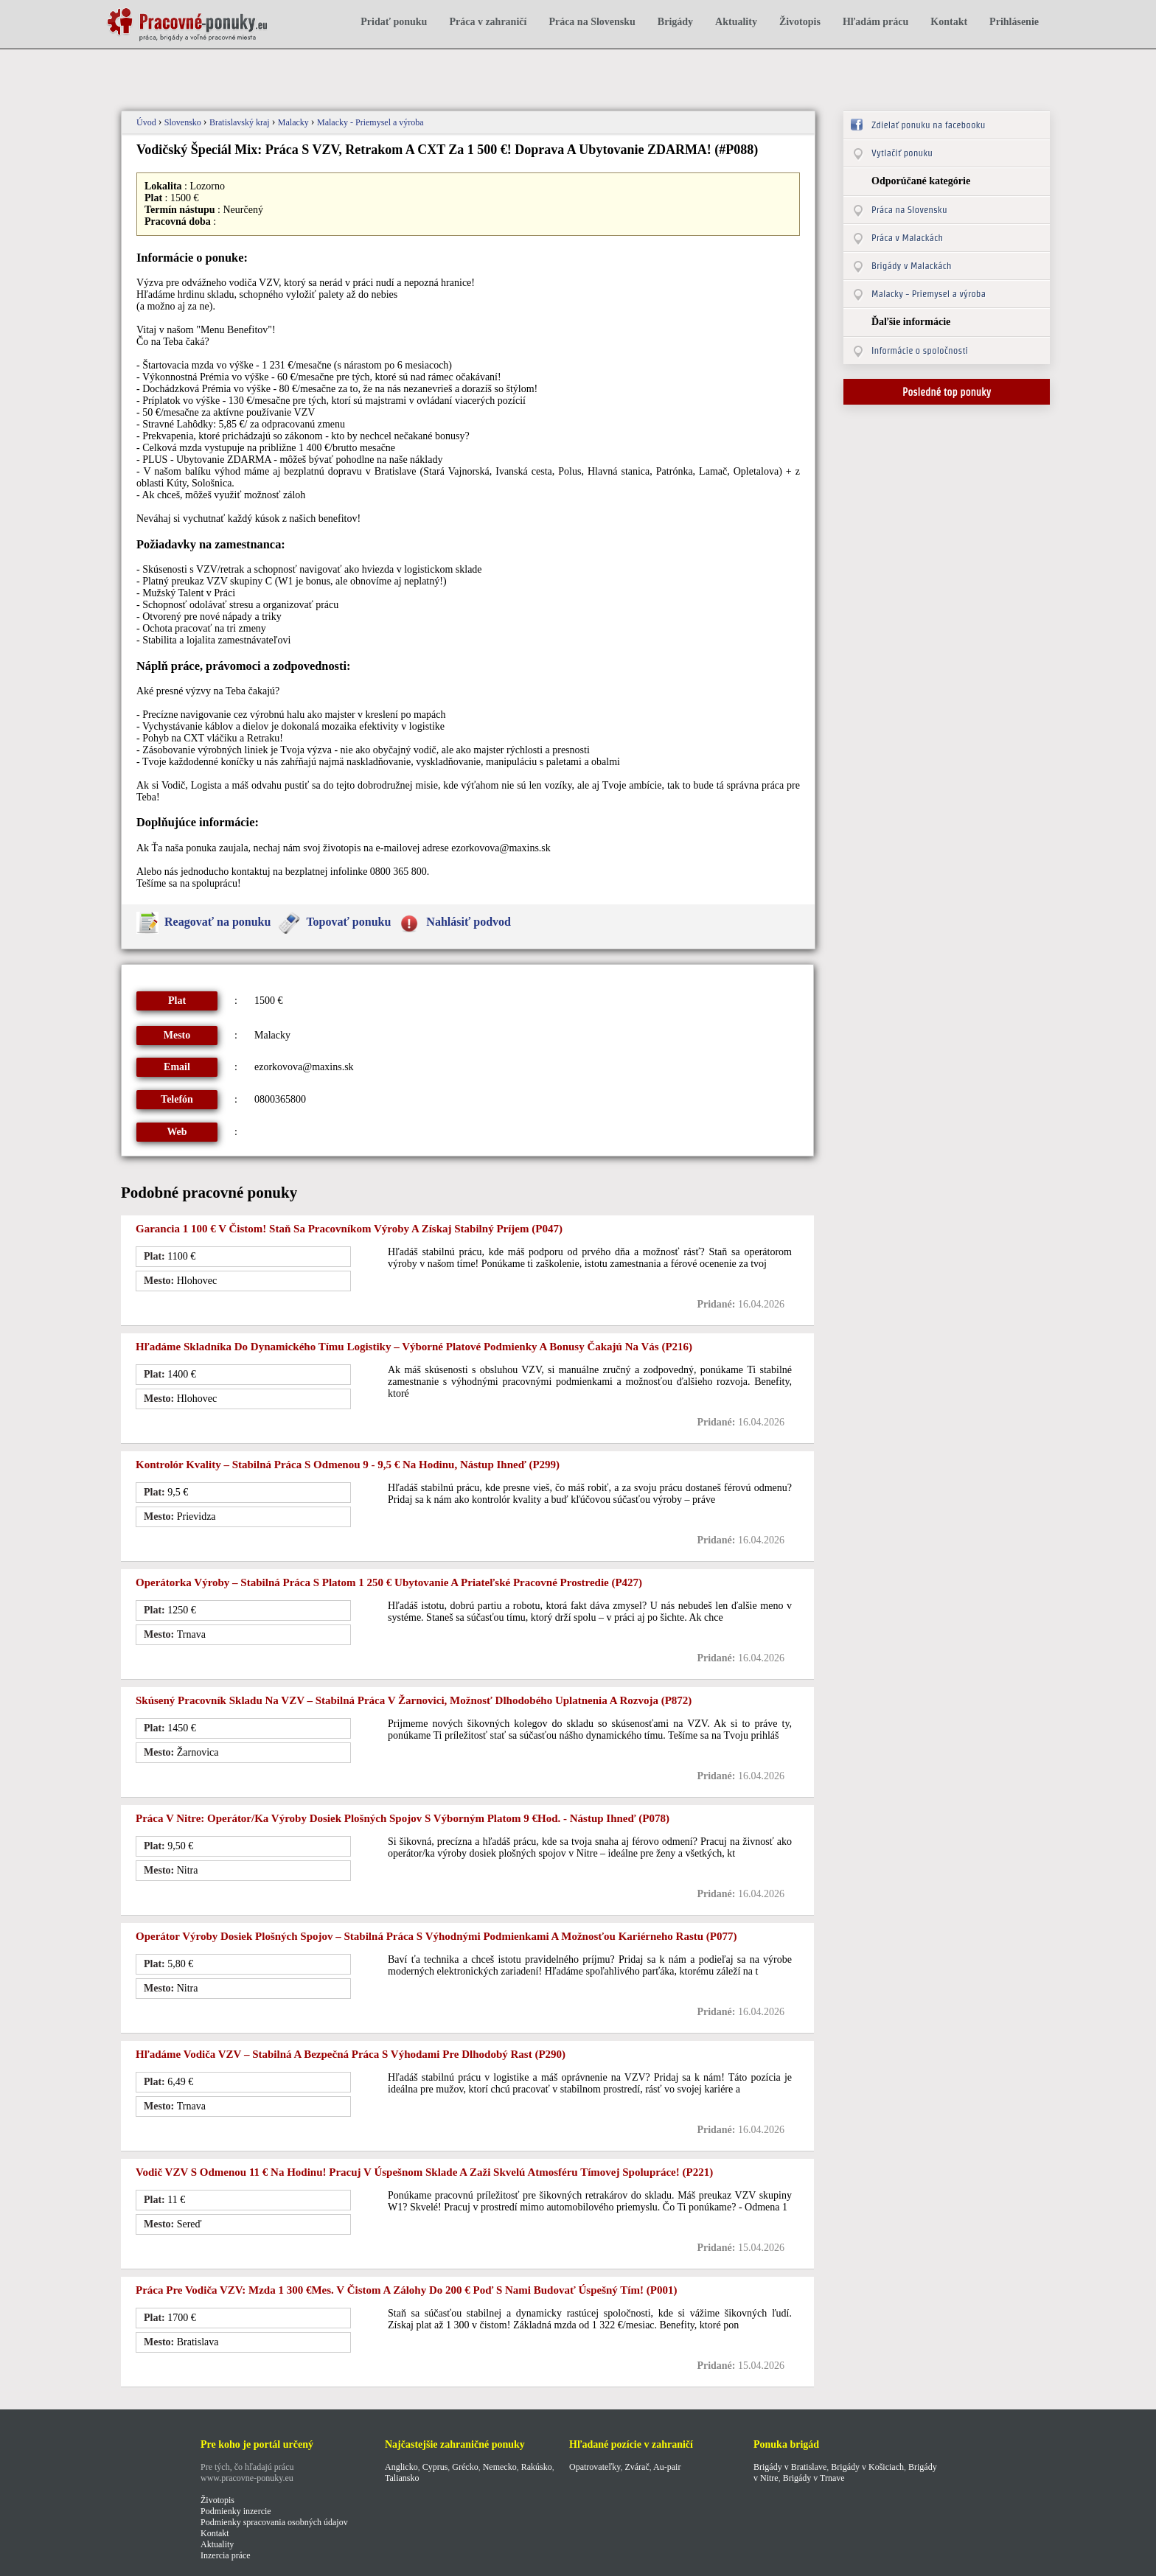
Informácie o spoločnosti (919, 350)
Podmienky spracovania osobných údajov (274, 2522)
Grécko (465, 2467)
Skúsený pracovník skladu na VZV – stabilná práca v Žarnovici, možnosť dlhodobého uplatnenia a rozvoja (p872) (414, 1700)
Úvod (147, 122)
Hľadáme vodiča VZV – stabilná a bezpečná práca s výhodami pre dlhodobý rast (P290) (350, 2054)
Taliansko (402, 2478)
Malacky (294, 122)
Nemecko (500, 2467)
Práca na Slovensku (592, 21)
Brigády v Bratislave (789, 2467)
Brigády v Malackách (911, 265)
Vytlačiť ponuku (902, 152)
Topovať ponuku (348, 921)
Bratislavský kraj (240, 122)
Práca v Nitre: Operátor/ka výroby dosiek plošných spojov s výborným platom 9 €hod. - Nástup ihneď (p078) (402, 1818)
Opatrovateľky (594, 2467)
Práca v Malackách (907, 237)
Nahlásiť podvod (468, 921)
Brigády (675, 21)
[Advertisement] (374, 71)
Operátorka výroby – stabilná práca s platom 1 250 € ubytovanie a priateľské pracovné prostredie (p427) (389, 1582)
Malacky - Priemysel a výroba (370, 122)
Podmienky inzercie (236, 2511)
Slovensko (183, 122)
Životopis (800, 21)
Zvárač (636, 2467)
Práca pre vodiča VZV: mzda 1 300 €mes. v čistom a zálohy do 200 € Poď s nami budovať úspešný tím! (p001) (406, 2290)
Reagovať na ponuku (217, 921)
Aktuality (736, 21)
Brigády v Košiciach (867, 2467)
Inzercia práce (226, 2555)
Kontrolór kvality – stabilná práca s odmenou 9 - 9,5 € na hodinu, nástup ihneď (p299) (348, 1464)
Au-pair (666, 2467)
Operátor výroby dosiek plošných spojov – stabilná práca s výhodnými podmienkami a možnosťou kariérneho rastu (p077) (436, 1936)
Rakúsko (536, 2467)
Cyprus (435, 2467)
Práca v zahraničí (487, 21)
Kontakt (948, 21)
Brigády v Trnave (814, 2478)
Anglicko (401, 2467)
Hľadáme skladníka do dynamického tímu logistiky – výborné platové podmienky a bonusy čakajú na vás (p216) (414, 1346)
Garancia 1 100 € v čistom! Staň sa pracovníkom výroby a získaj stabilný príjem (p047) (349, 1229)
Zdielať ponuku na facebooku (928, 124)
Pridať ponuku (394, 21)
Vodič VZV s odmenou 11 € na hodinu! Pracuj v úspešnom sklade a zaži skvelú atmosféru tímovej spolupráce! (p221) (424, 2172)
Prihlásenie (1014, 21)
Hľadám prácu (875, 21)
